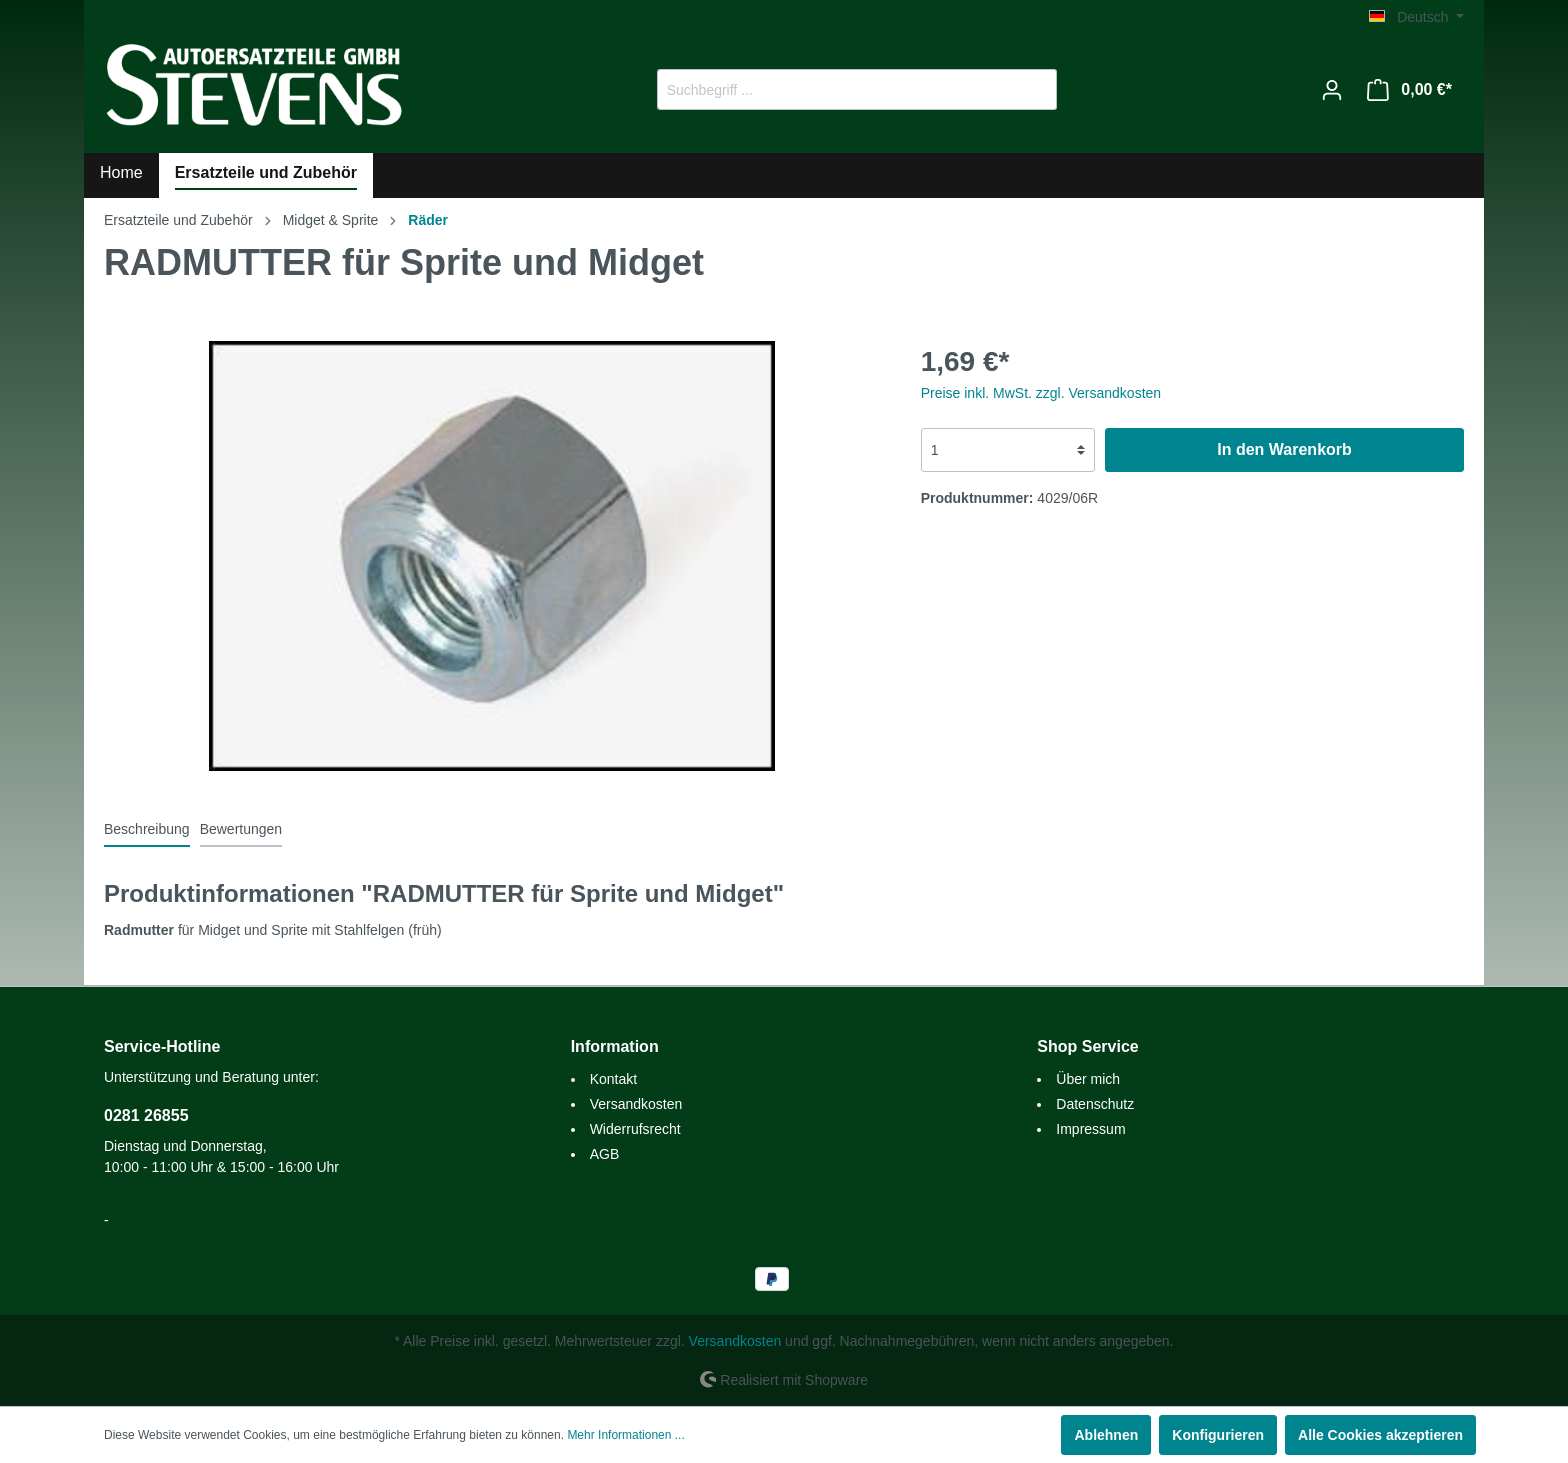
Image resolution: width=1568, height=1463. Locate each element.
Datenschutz (1095, 1104)
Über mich (1088, 1079)
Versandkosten (636, 1104)
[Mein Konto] (1332, 90)
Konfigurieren (1218, 1435)
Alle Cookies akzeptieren (1380, 1435)
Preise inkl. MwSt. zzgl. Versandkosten (1041, 393)
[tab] (147, 829)
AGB (605, 1154)
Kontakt (613, 1079)
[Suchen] (1033, 89)
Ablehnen (1106, 1435)
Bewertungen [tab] (241, 829)
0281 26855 (146, 1115)
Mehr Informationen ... (625, 1435)
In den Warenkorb (1284, 449)
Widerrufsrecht (635, 1129)
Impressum (1090, 1129)
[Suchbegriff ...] (834, 89)
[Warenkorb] (1409, 90)
